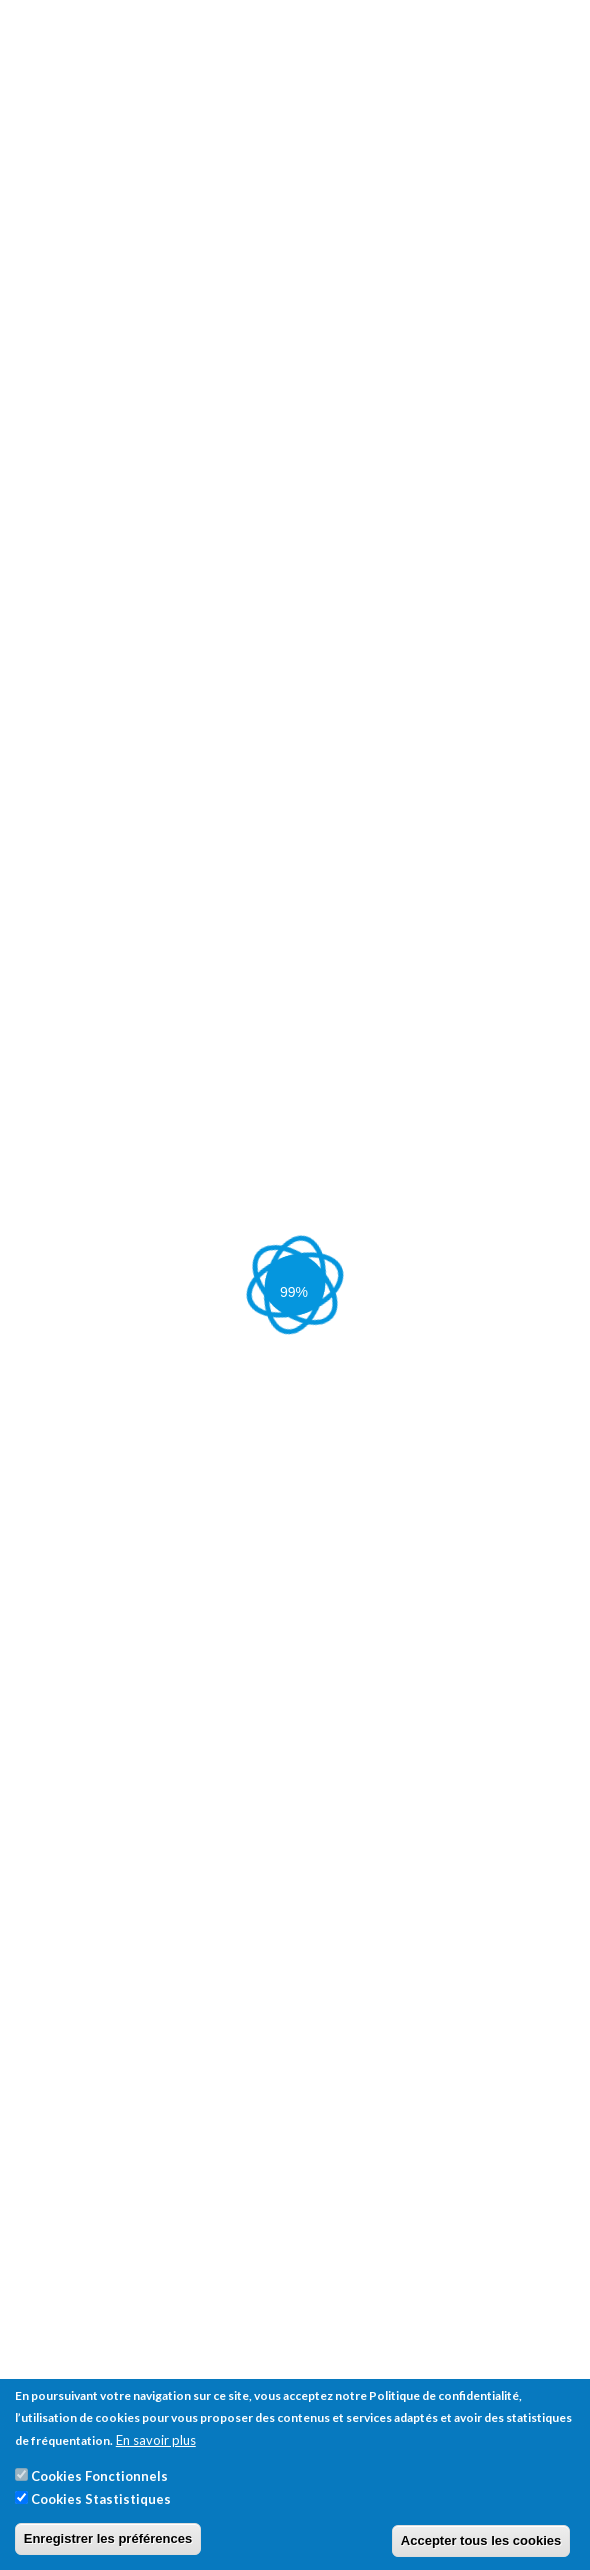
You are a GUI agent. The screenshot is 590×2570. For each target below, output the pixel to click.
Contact (40, 896)
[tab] (295, 1592)
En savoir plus (156, 2440)
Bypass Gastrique (409, 824)
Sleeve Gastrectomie (279, 824)
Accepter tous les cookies (481, 2540)
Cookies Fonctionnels (99, 2476)
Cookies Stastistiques (101, 2499)
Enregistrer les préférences (108, 2538)
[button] (254, 1668)
